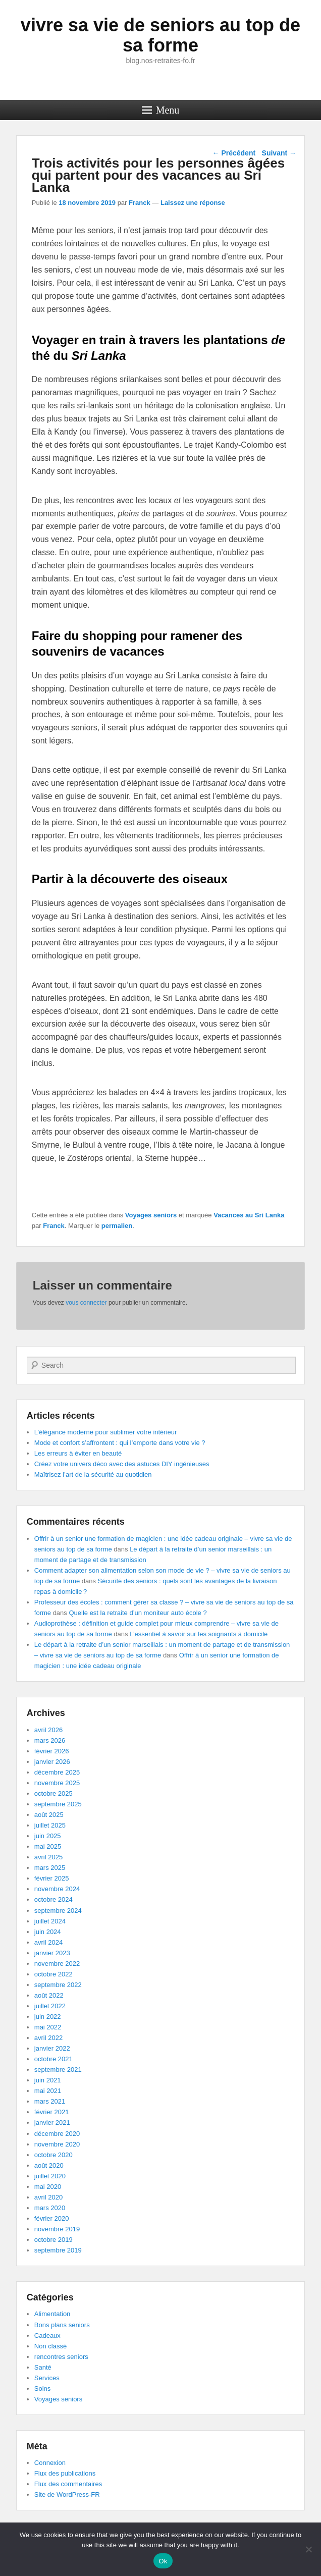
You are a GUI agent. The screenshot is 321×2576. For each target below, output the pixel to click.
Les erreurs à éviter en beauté (78, 1453)
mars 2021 (49, 2101)
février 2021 (51, 2112)
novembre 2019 (57, 2229)
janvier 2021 (52, 2122)
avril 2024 (48, 1942)
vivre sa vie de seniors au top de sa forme (160, 35)
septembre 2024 (58, 1910)
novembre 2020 (57, 2144)
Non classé (50, 2346)
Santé (42, 2367)
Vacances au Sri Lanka (248, 1215)
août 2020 (49, 2165)
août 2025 (49, 1814)
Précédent (234, 153)
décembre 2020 (57, 2133)
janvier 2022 (52, 2048)
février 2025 (51, 1878)
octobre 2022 (53, 1974)
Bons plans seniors (62, 2325)
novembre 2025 (57, 1783)
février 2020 (51, 2218)
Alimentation (52, 2314)
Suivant (279, 153)
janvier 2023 (52, 1953)
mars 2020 (49, 2208)
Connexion (50, 2462)
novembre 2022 (57, 1963)
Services (47, 2378)
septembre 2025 (58, 1804)
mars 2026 (49, 1740)
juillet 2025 (50, 1825)
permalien (116, 1225)
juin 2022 (47, 2016)
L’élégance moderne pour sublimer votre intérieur (105, 1432)
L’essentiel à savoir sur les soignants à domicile (199, 1634)
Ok (162, 2561)
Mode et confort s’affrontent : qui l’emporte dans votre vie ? (119, 1442)
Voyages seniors (151, 1215)
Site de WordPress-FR (67, 2494)
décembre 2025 (57, 1772)
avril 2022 (48, 2038)
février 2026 (51, 1751)
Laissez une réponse (193, 202)
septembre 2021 (58, 2069)
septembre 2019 (58, 2250)
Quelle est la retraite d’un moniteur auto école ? (137, 1613)
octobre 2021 (53, 2059)
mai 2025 (47, 1846)
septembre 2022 (58, 1985)
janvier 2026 (52, 1761)
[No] (308, 2549)
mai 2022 (47, 2027)
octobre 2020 (53, 2155)
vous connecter (86, 1302)
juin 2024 (47, 1932)
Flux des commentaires (68, 2484)
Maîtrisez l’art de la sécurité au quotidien (93, 1474)
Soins (42, 2388)
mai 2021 (47, 2091)
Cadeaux (47, 2335)
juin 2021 (47, 2080)
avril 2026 (48, 1730)
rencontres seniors (61, 2356)
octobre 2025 (53, 1793)
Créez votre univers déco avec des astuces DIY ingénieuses (121, 1464)
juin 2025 (47, 1836)
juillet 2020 (50, 2176)
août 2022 (49, 1995)
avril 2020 (48, 2197)
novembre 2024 (57, 1889)
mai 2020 (47, 2186)
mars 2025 (49, 1867)
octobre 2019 (53, 2239)
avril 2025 (48, 1857)
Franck (139, 202)
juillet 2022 (50, 2006)
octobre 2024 (53, 1899)
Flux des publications (64, 2473)
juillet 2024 (50, 1921)
